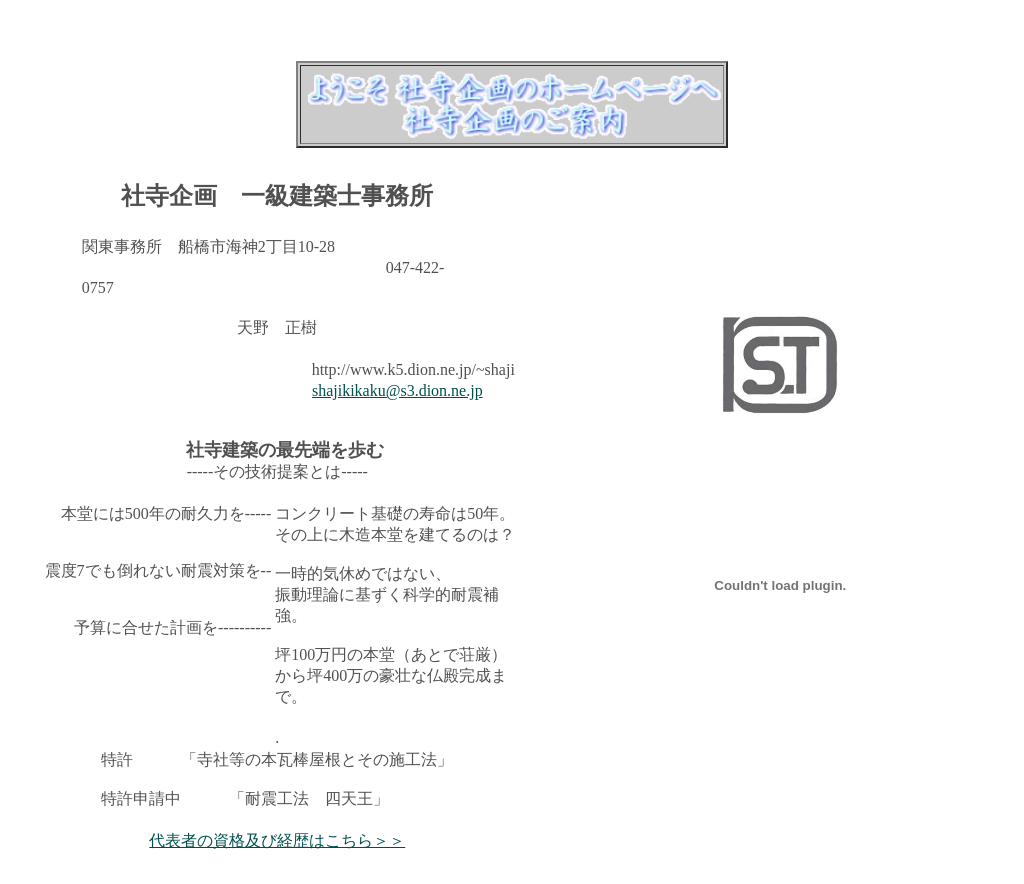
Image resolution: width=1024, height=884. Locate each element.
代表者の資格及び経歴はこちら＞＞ (277, 840)
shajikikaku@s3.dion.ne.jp (397, 390)
